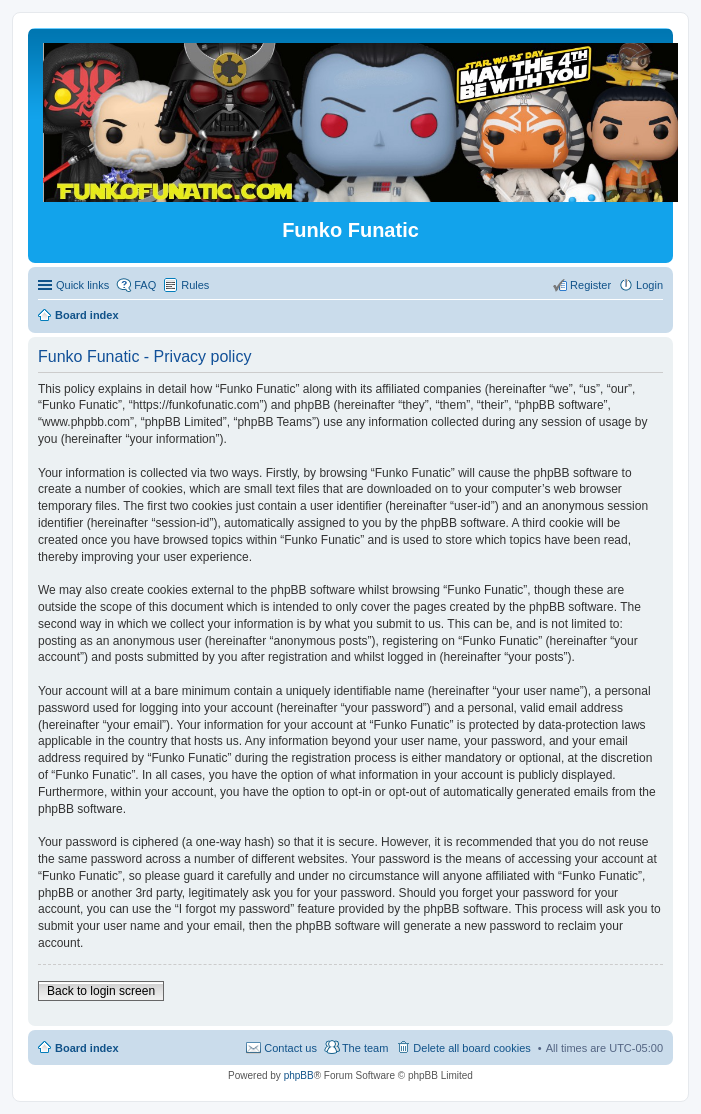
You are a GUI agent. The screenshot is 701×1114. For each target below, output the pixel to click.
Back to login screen (101, 991)
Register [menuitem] (590, 285)
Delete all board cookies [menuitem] (471, 1048)
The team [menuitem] (365, 1048)
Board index (87, 1048)
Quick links (82, 285)
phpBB (299, 1075)
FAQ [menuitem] (145, 285)
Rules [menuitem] (195, 285)
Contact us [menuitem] (290, 1048)
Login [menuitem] (649, 285)
